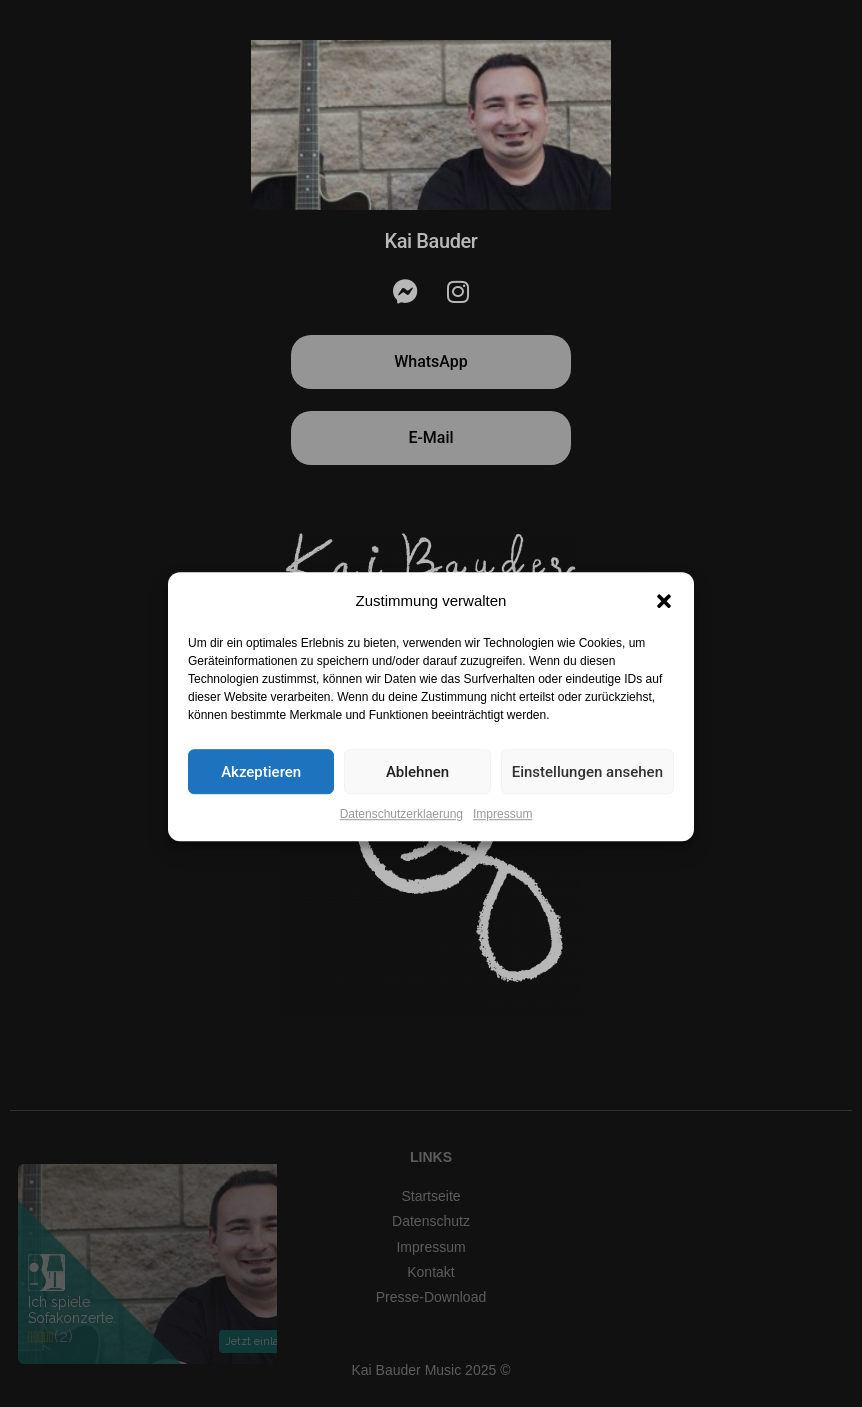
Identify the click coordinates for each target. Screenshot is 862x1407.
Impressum (502, 835)
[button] (664, 622)
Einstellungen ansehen (587, 793)
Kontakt (430, 1272)
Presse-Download (431, 1297)
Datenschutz (431, 1221)
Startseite (430, 1196)
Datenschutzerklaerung (401, 835)
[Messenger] (405, 291)
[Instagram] (458, 291)
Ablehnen (417, 793)
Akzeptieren (261, 793)
